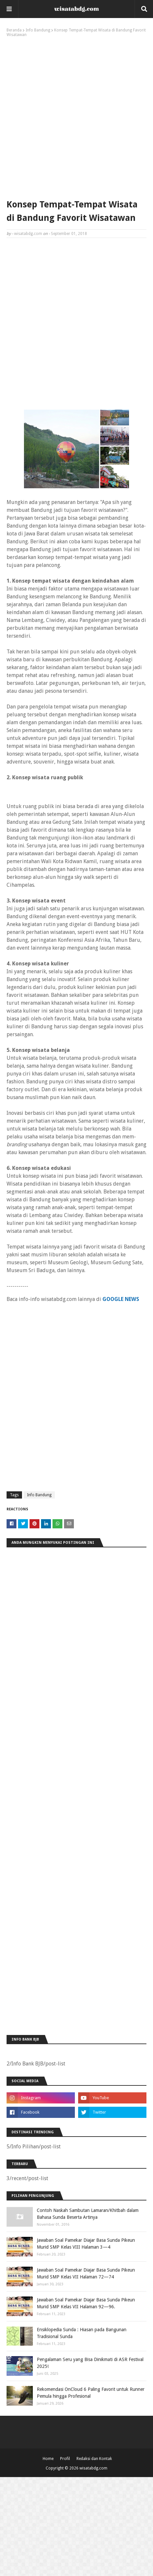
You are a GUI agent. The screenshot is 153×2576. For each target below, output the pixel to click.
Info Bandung (38, 30)
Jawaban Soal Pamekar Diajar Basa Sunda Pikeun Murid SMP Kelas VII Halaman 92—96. (86, 2303)
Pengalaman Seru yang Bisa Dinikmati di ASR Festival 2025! (90, 2363)
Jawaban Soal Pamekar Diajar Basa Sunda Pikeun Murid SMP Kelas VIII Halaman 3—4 (86, 2243)
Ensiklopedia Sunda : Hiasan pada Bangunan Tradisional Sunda (81, 2333)
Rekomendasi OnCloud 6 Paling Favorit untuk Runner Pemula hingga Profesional (90, 2393)
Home (48, 2458)
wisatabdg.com (28, 233)
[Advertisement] (76, 116)
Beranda (14, 30)
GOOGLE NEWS (120, 1299)
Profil (65, 2458)
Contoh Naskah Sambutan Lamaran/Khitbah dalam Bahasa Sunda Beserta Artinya (88, 2214)
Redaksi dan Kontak (94, 2458)
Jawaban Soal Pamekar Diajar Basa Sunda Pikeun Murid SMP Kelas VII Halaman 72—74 (86, 2273)
